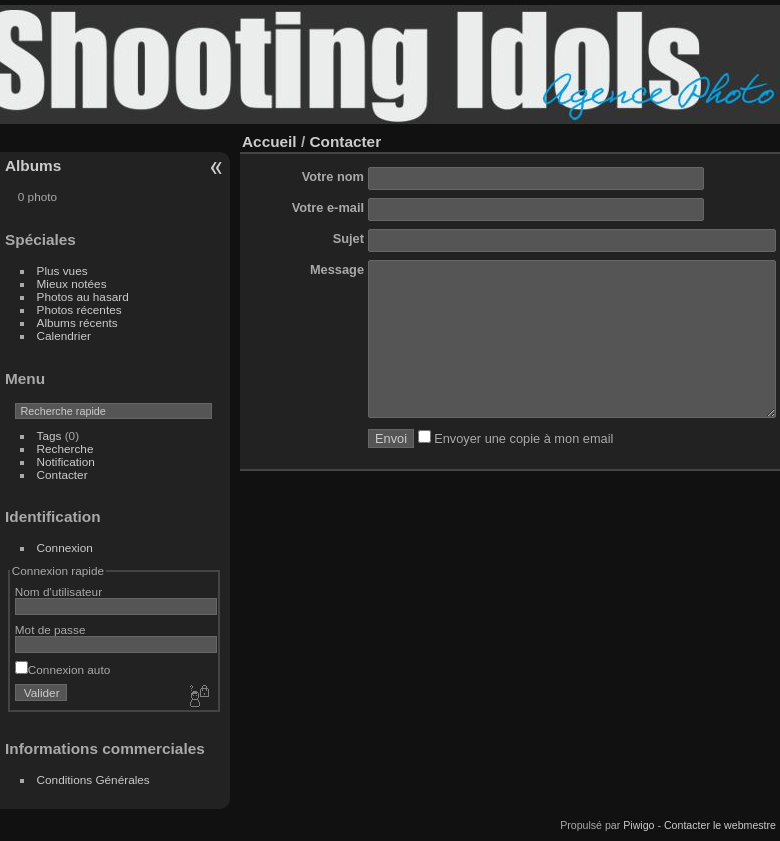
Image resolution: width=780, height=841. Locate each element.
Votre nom (333, 176)
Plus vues (62, 270)
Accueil (269, 141)
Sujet (348, 238)
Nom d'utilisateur (58, 591)
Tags (49, 435)
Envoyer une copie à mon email (516, 468)
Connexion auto (62, 669)
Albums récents (77, 322)
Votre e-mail (328, 207)
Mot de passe (50, 629)
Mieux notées (72, 283)
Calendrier (64, 335)
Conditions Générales (93, 779)
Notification (66, 461)
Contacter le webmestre (720, 825)
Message (337, 269)
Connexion (65, 547)
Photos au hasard (83, 296)
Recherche (65, 448)
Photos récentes (79, 309)
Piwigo (638, 825)
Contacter (62, 474)
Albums (33, 165)
